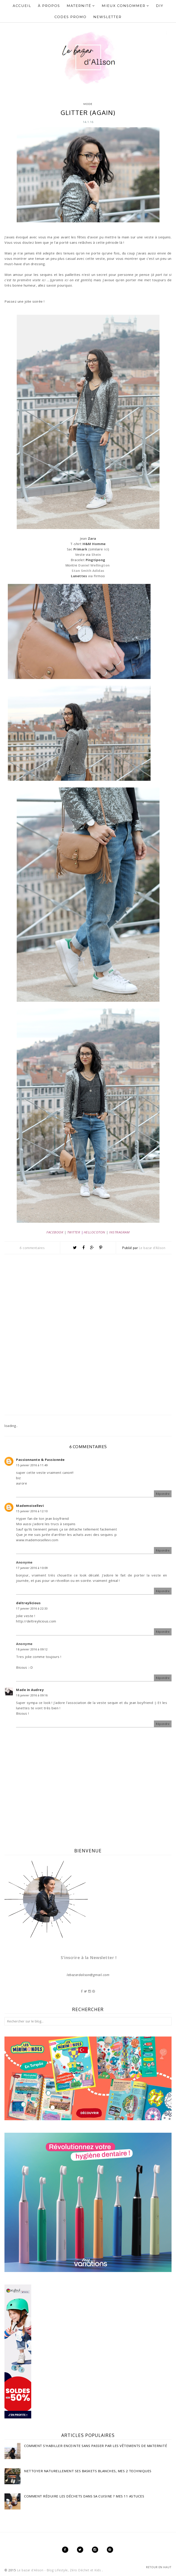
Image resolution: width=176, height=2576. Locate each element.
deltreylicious (28, 1603)
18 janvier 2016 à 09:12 (32, 1649)
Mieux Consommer (125, 6)
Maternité (81, 6)
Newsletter (107, 17)
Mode (88, 104)
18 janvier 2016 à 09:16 (32, 1695)
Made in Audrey (30, 1689)
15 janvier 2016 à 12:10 (32, 1511)
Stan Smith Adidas (88, 570)
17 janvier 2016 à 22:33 (32, 1608)
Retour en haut (159, 2567)
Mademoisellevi (30, 1505)
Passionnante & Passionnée (40, 1459)
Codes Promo (70, 17)
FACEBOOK (54, 1232)
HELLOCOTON (94, 1232)
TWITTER (73, 1232)
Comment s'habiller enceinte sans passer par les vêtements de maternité (95, 2445)
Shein (96, 554)
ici (106, 549)
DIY (159, 6)
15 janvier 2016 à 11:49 (32, 1465)
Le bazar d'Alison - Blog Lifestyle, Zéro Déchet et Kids (59, 2570)
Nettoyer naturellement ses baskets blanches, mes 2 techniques (87, 2471)
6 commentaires (32, 1248)
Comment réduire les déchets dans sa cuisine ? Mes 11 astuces (84, 2496)
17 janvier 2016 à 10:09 (32, 1568)
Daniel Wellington (94, 565)
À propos (49, 6)
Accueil (22, 6)
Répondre (163, 1494)
